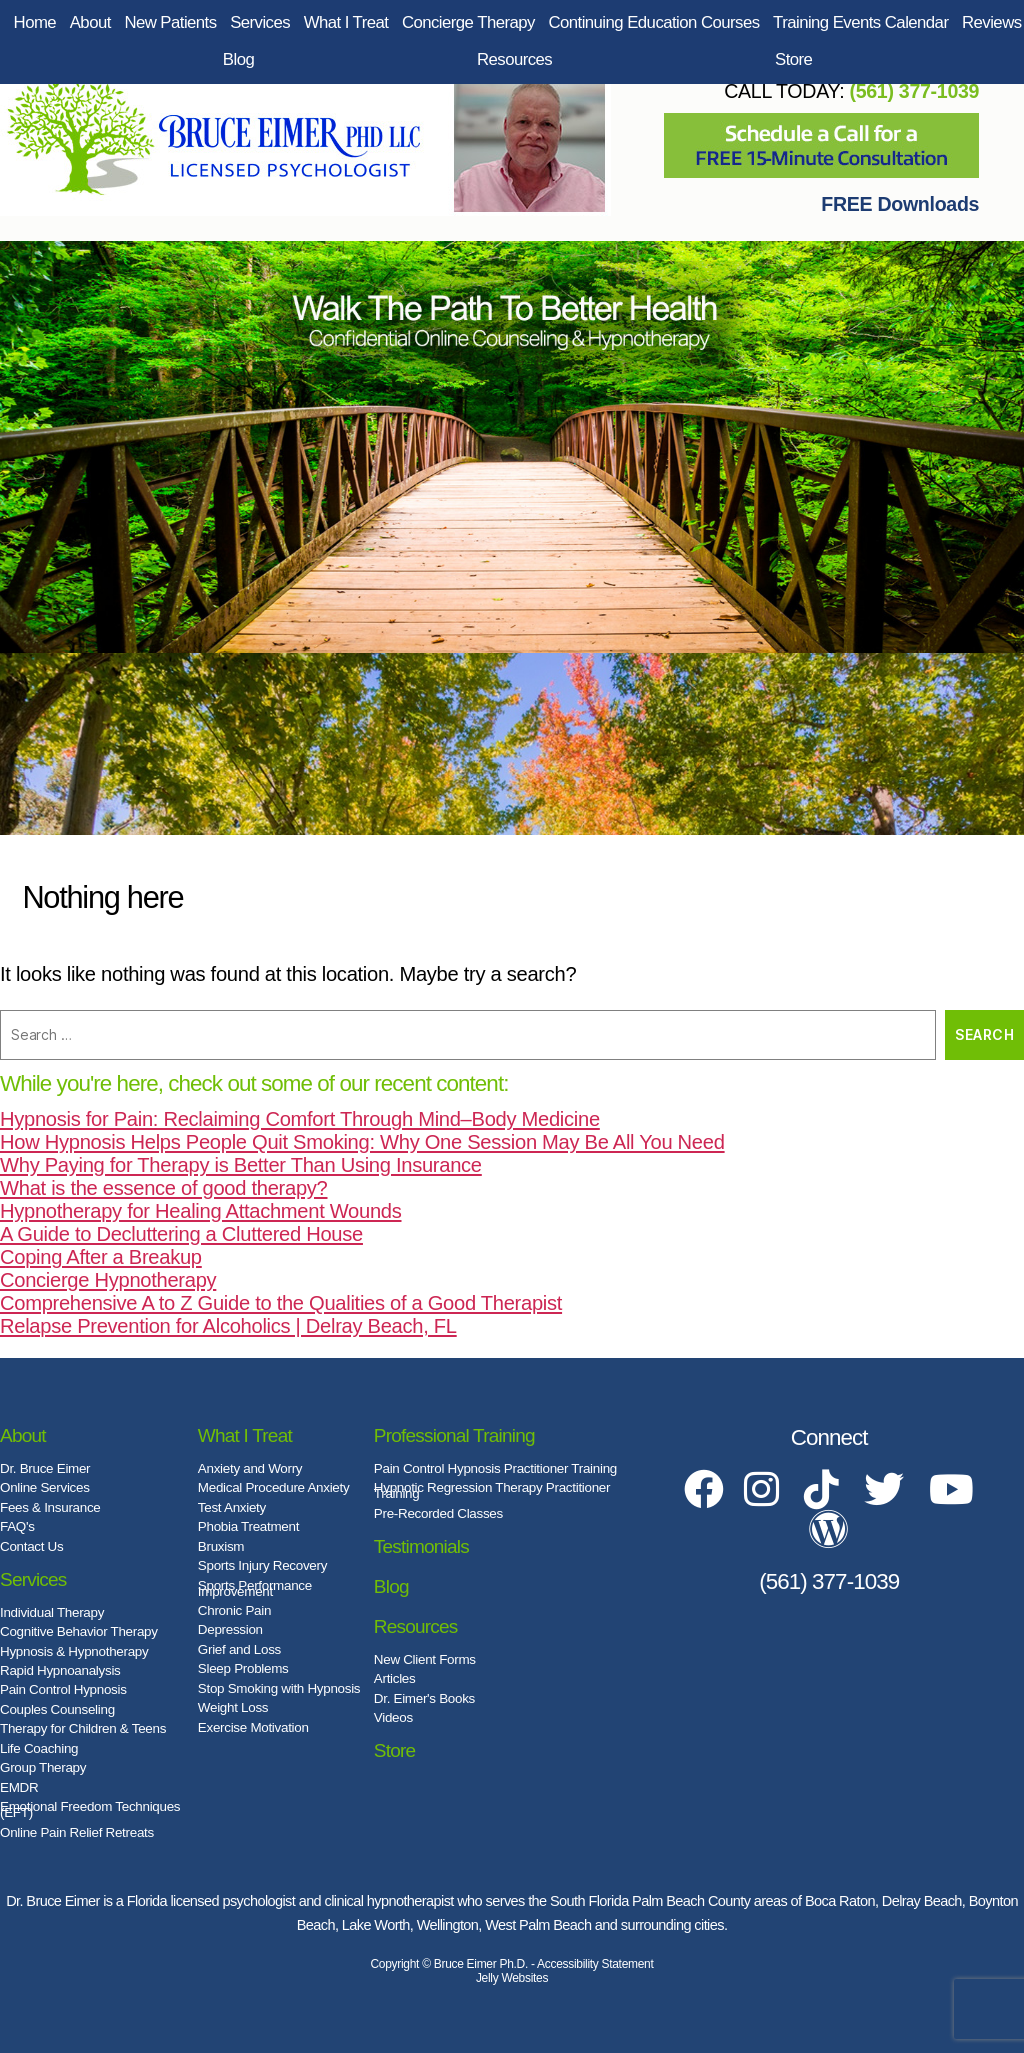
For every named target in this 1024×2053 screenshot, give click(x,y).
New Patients (170, 22)
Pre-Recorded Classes (438, 1513)
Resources (514, 59)
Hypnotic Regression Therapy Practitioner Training (492, 1490)
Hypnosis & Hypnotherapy (74, 1651)
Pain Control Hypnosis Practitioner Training (495, 1468)
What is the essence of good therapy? (164, 1188)
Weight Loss (233, 1707)
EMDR (19, 1787)
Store (793, 59)
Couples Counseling (57, 1709)
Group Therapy (43, 1767)
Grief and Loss (239, 1649)
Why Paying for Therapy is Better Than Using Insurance (241, 1165)
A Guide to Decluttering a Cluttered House (181, 1234)
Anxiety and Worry (250, 1468)
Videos (393, 1717)
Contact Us (31, 1546)
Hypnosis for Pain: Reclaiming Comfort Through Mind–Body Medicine (300, 1119)
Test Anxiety (232, 1507)
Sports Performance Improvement (255, 1588)
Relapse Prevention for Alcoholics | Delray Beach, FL (228, 1326)
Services (260, 22)
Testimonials (421, 1546)
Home (35, 22)
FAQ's (17, 1526)
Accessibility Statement (595, 1964)
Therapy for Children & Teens (83, 1728)
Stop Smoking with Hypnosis (279, 1688)
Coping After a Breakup (101, 1257)
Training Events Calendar (860, 22)
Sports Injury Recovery (262, 1565)
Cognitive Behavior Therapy (79, 1631)
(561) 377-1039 (914, 91)
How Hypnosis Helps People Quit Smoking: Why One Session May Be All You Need (362, 1142)
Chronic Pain (234, 1610)
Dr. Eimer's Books (424, 1698)
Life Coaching (39, 1748)
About (90, 22)
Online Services (45, 1487)
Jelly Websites (512, 1978)
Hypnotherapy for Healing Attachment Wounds (201, 1211)
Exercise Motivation (253, 1727)
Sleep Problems (243, 1668)
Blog (238, 59)
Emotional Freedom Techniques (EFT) (90, 1809)
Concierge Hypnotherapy (108, 1280)
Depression (230, 1629)
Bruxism (221, 1546)
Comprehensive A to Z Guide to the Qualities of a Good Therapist (281, 1303)
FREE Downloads (900, 204)
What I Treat (346, 22)
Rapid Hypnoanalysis (60, 1670)
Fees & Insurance (50, 1507)
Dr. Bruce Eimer (45, 1468)
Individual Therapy (52, 1612)
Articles (395, 1678)
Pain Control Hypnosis (63, 1689)
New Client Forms (425, 1659)
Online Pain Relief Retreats (77, 1832)
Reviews (992, 22)
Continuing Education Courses (653, 22)
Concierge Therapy (468, 22)
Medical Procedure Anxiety (274, 1487)
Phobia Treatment (248, 1526)
